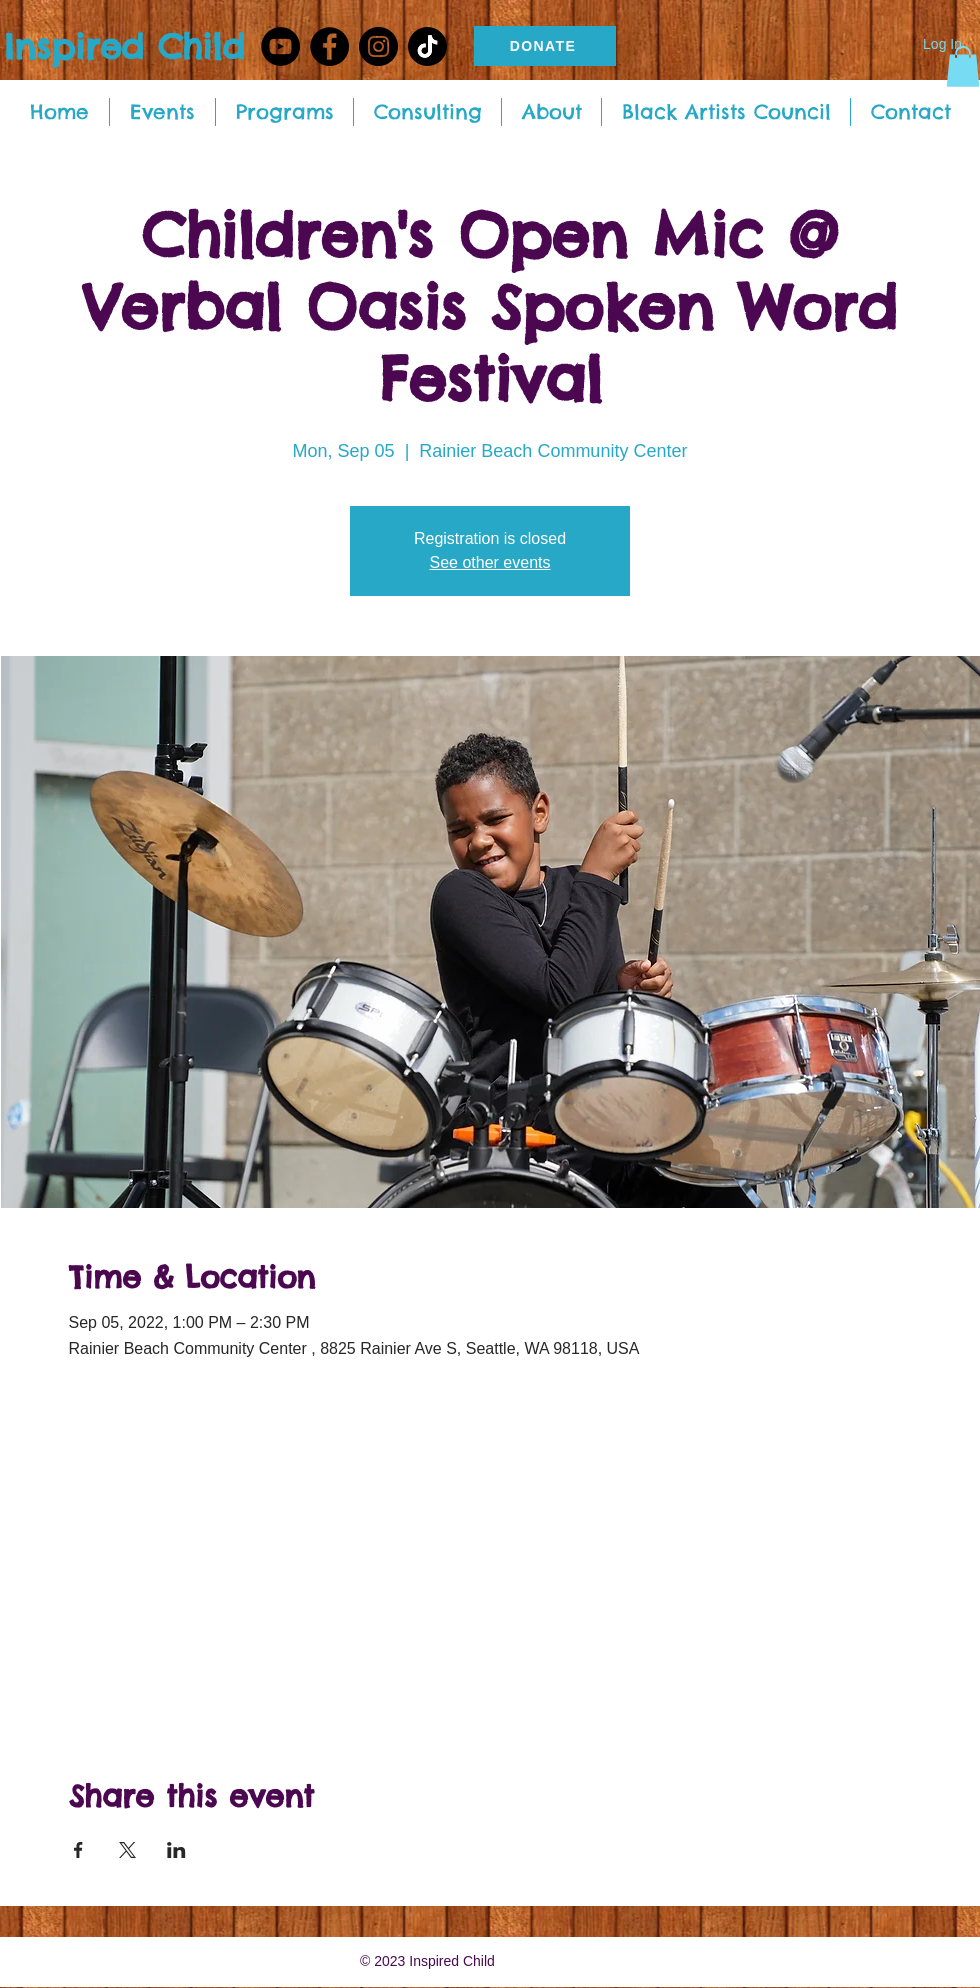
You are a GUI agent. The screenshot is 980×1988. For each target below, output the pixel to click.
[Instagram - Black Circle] (378, 46)
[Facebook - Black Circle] (329, 46)
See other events (490, 562)
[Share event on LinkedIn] (176, 1850)
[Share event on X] (127, 1850)
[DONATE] (545, 46)
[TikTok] (427, 46)
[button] (963, 66)
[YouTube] (280, 46)
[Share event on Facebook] (78, 1850)
